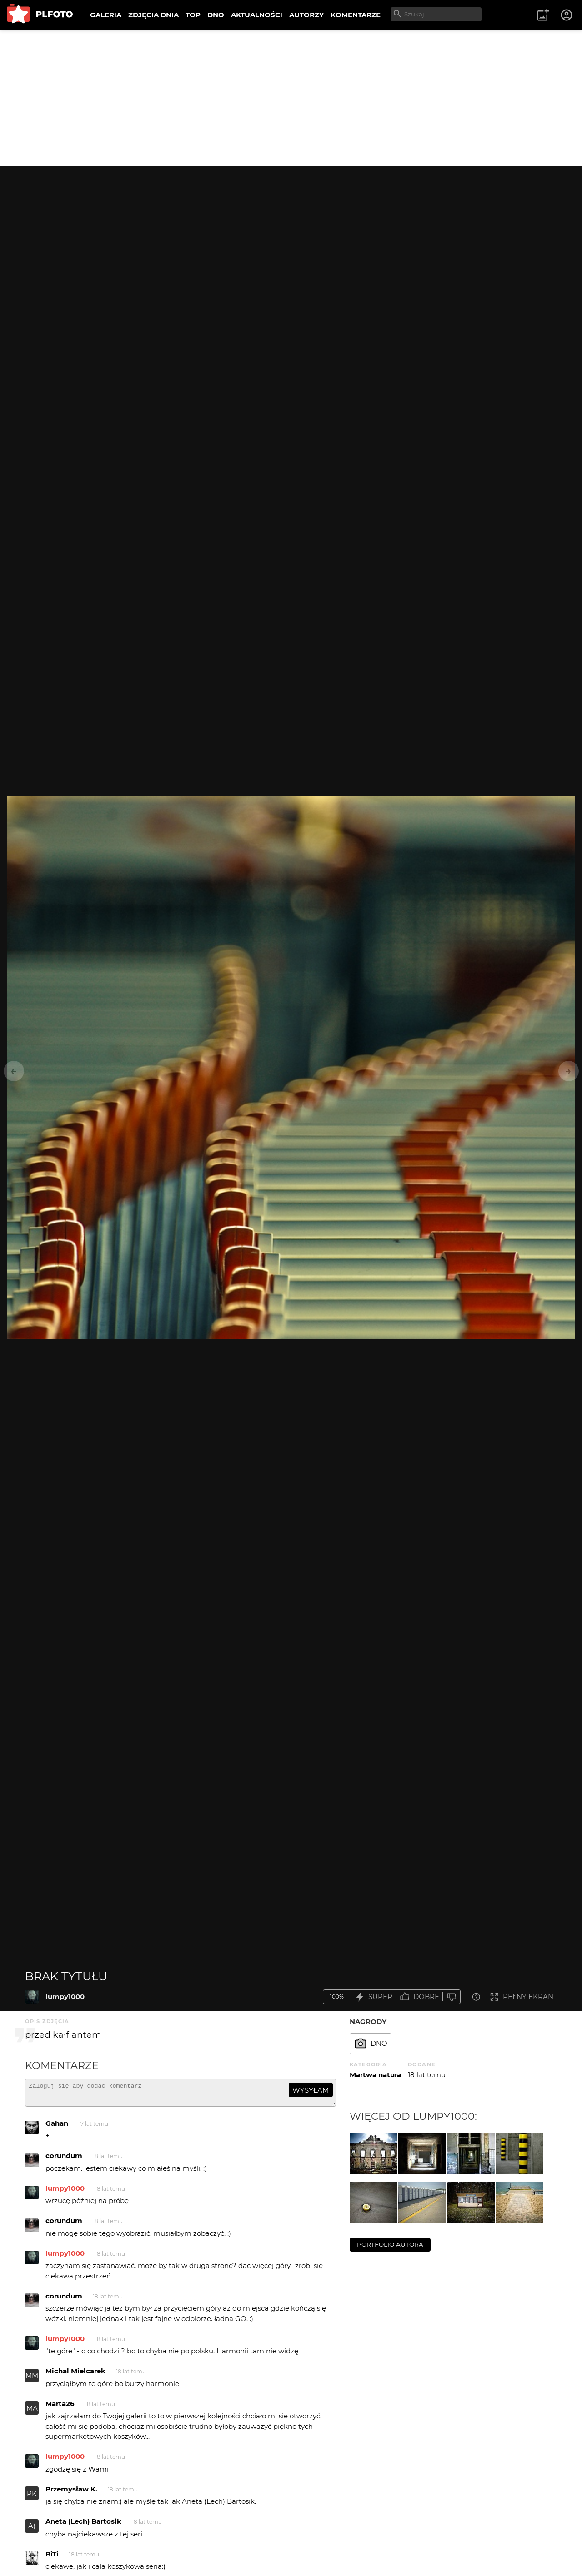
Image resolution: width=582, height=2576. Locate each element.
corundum (63, 2159)
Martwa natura (375, 2074)
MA (32, 2412)
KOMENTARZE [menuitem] (356, 14)
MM (31, 2379)
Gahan (56, 2127)
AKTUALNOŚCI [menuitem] (256, 14)
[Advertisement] (291, 97)
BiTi (52, 2558)
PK (32, 2497)
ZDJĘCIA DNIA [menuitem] (153, 14)
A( (31, 2530)
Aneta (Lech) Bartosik (83, 2525)
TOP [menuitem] (193, 14)
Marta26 (60, 2407)
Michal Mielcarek (75, 2375)
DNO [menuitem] (215, 14)
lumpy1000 (65, 1996)
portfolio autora (390, 2244)
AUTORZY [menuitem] (306, 14)
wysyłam (310, 2090)
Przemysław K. (71, 2493)
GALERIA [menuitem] (105, 14)
